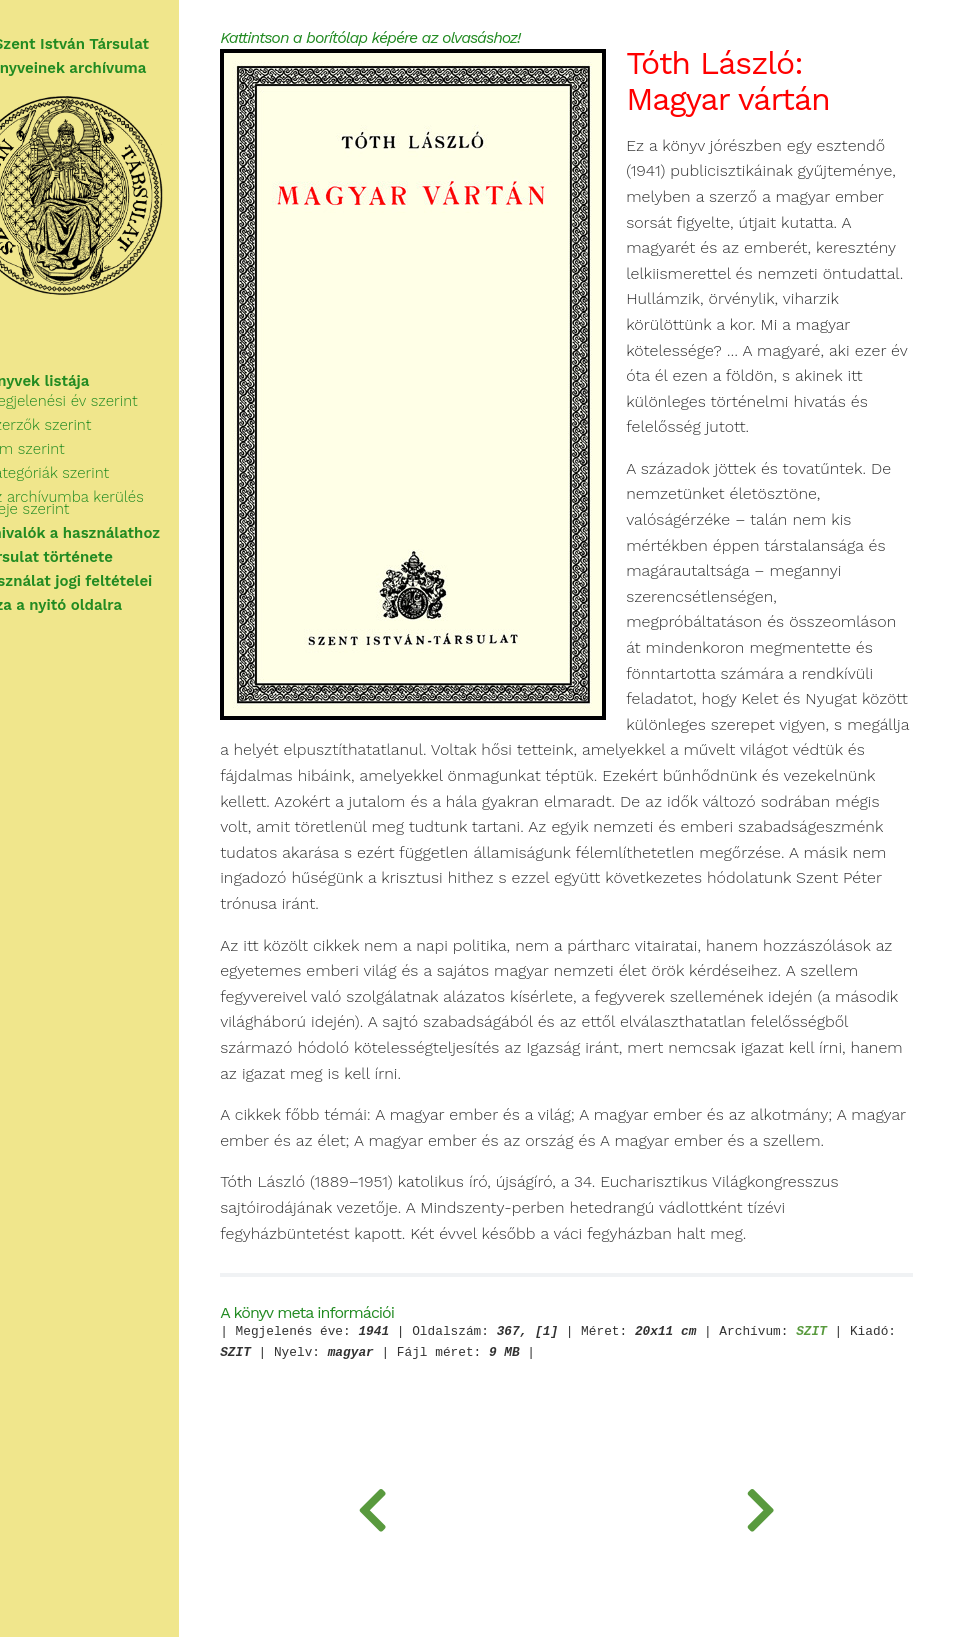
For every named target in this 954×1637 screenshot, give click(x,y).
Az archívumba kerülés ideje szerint (115, 503)
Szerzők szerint (89, 425)
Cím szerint (75, 449)
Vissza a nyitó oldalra (94, 605)
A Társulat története (90, 557)
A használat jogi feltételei (109, 581)
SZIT (869, 1411)
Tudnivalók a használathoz (113, 533)
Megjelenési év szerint (112, 401)
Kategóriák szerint (98, 473)
